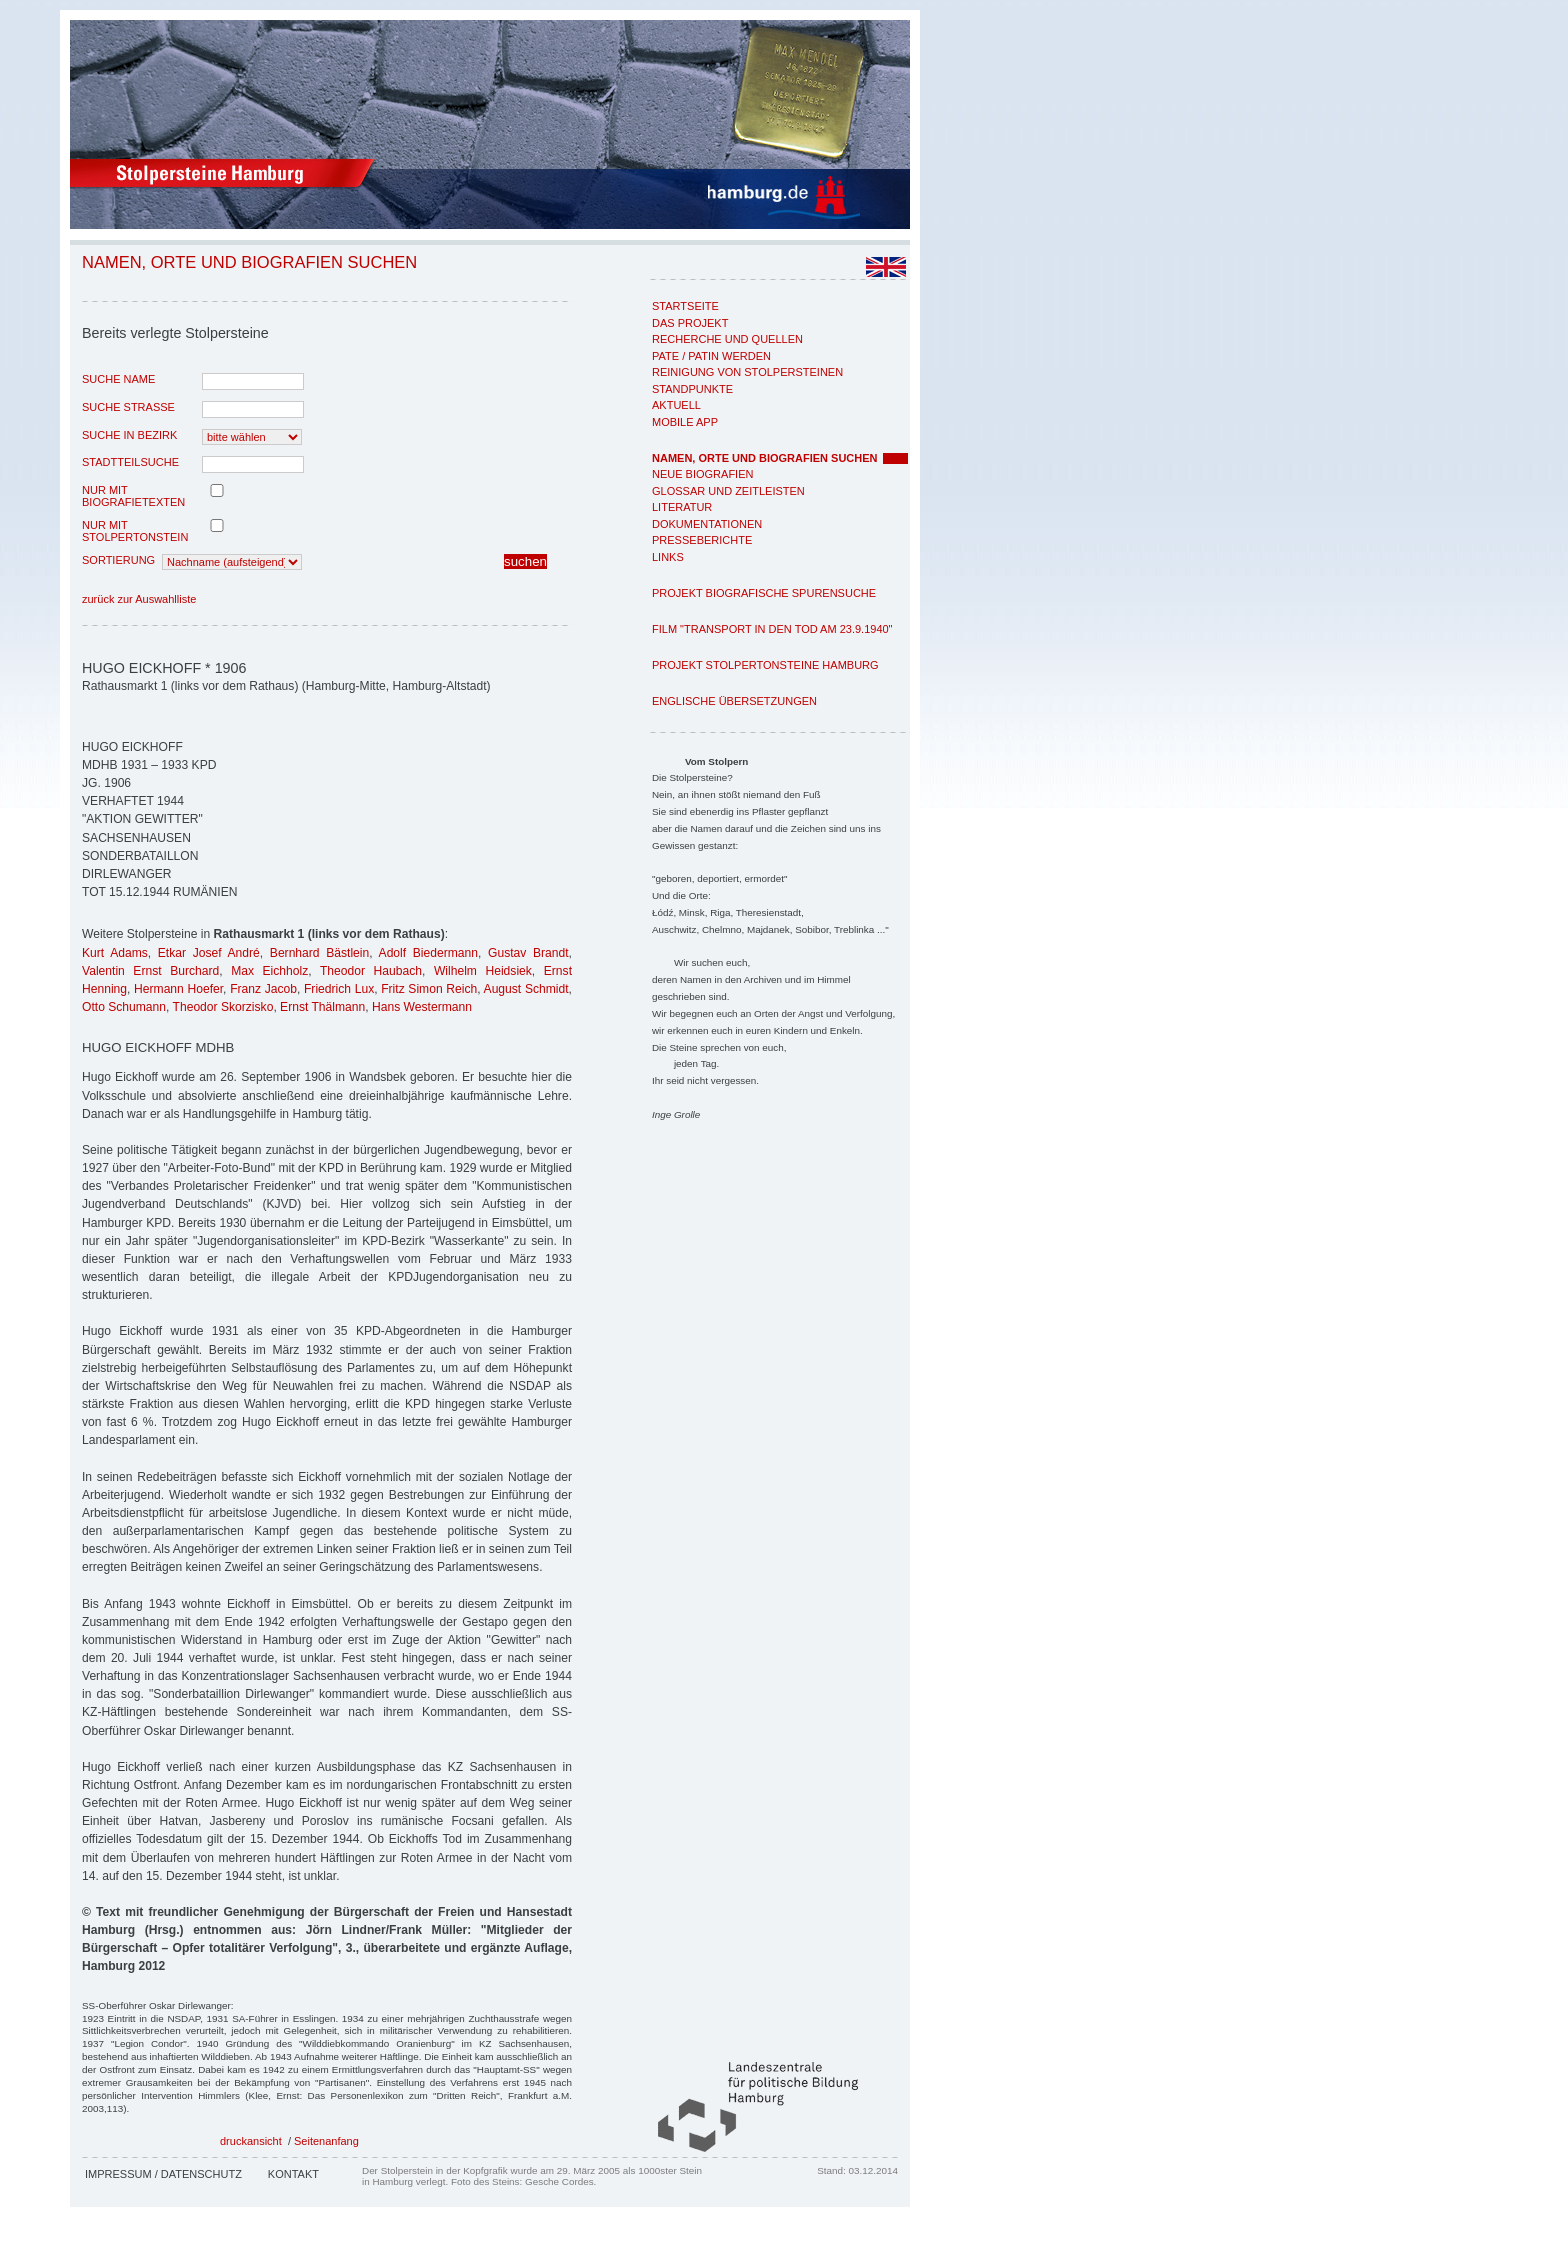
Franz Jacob (263, 989)
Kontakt (293, 2174)
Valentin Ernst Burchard (150, 971)
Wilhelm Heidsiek (483, 971)
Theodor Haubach (371, 971)
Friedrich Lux (339, 989)
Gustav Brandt (528, 953)
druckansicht (251, 2141)
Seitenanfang (326, 2141)
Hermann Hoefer (178, 989)
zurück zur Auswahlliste (139, 599)
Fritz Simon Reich (429, 989)
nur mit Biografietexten (133, 496)
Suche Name (118, 379)
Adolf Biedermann (428, 953)
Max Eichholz (269, 971)
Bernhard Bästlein (319, 953)
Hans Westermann (422, 1007)
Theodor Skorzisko (223, 1007)
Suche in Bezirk (129, 435)
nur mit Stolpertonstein (135, 531)
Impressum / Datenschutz (163, 2174)
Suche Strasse (128, 407)
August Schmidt (526, 989)
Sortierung (118, 560)
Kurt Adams (115, 953)
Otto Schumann (124, 1007)
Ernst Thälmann (322, 1007)
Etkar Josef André (209, 953)
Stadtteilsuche (130, 462)
